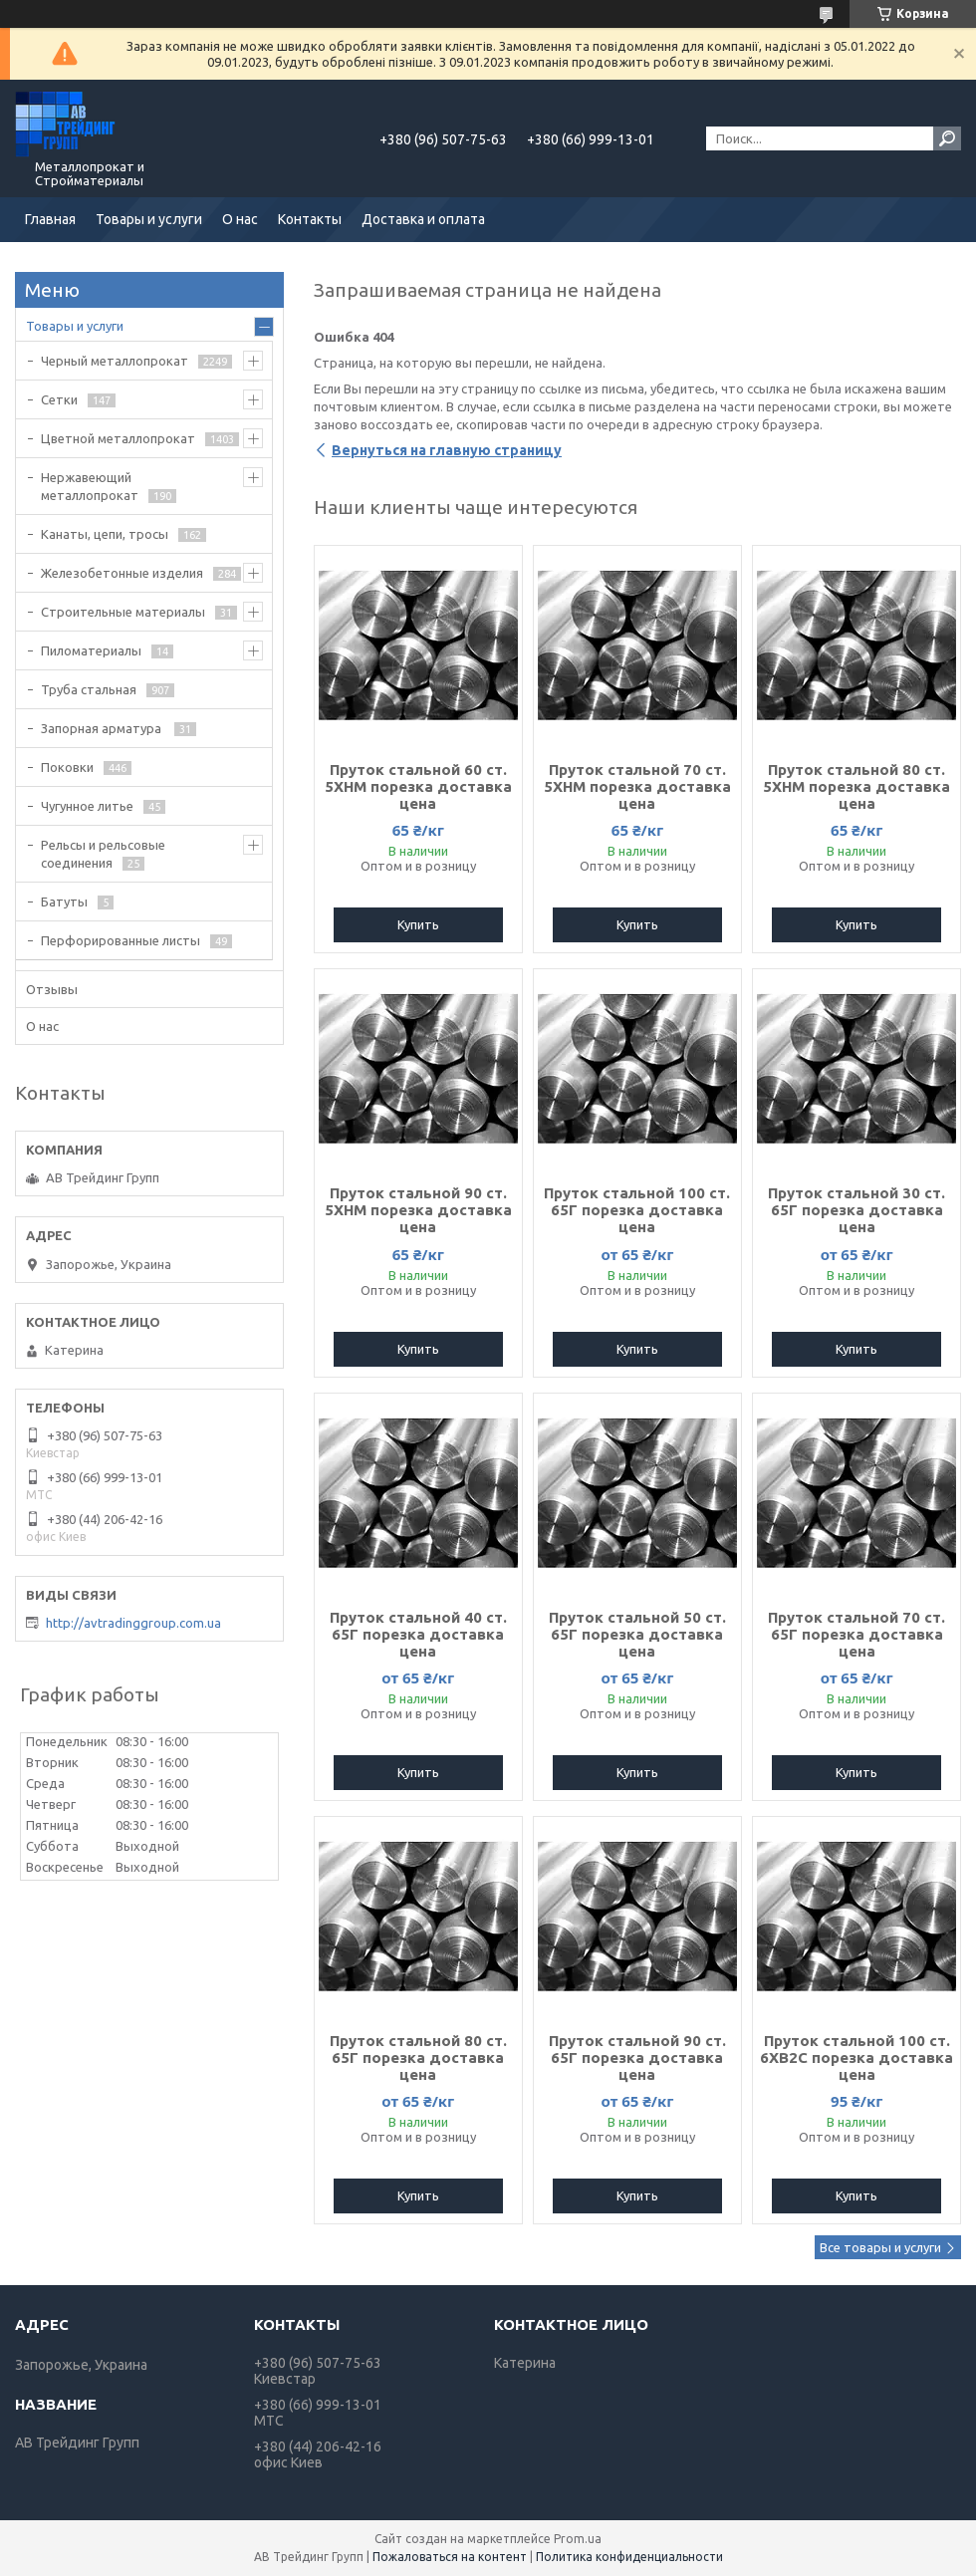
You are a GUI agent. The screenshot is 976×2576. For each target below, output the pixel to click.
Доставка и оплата (423, 219)
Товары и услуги (149, 219)
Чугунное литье (87, 806)
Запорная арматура (102, 728)
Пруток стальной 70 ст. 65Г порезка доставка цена (856, 1634)
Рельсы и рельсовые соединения (103, 854)
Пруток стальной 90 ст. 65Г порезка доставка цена (637, 2057)
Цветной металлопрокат (118, 438)
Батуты (64, 901)
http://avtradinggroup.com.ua (133, 1623)
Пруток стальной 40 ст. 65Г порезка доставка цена (418, 1634)
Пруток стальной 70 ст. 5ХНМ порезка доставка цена (637, 786)
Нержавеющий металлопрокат (89, 486)
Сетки (59, 399)
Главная (50, 219)
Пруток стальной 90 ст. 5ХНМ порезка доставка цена (418, 1209)
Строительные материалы (123, 612)
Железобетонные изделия (122, 573)
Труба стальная (88, 689)
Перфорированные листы (120, 940)
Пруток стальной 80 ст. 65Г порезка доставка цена (418, 2057)
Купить (418, 924)
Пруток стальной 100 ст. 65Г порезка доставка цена (637, 1209)
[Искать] (947, 138)
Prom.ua (578, 2538)
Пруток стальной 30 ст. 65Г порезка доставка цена (856, 1209)
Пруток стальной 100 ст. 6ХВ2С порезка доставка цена (856, 2057)
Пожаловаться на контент (449, 2556)
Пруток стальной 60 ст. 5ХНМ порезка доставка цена (418, 786)
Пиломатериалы (91, 650)
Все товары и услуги (880, 2247)
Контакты (310, 219)
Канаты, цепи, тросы (104, 534)
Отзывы (52, 989)
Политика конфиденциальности (629, 2556)
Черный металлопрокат (114, 361)
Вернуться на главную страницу (447, 450)
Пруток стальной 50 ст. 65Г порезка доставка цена (637, 1634)
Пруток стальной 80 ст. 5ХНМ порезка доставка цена (856, 786)
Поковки (67, 767)
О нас (240, 219)
